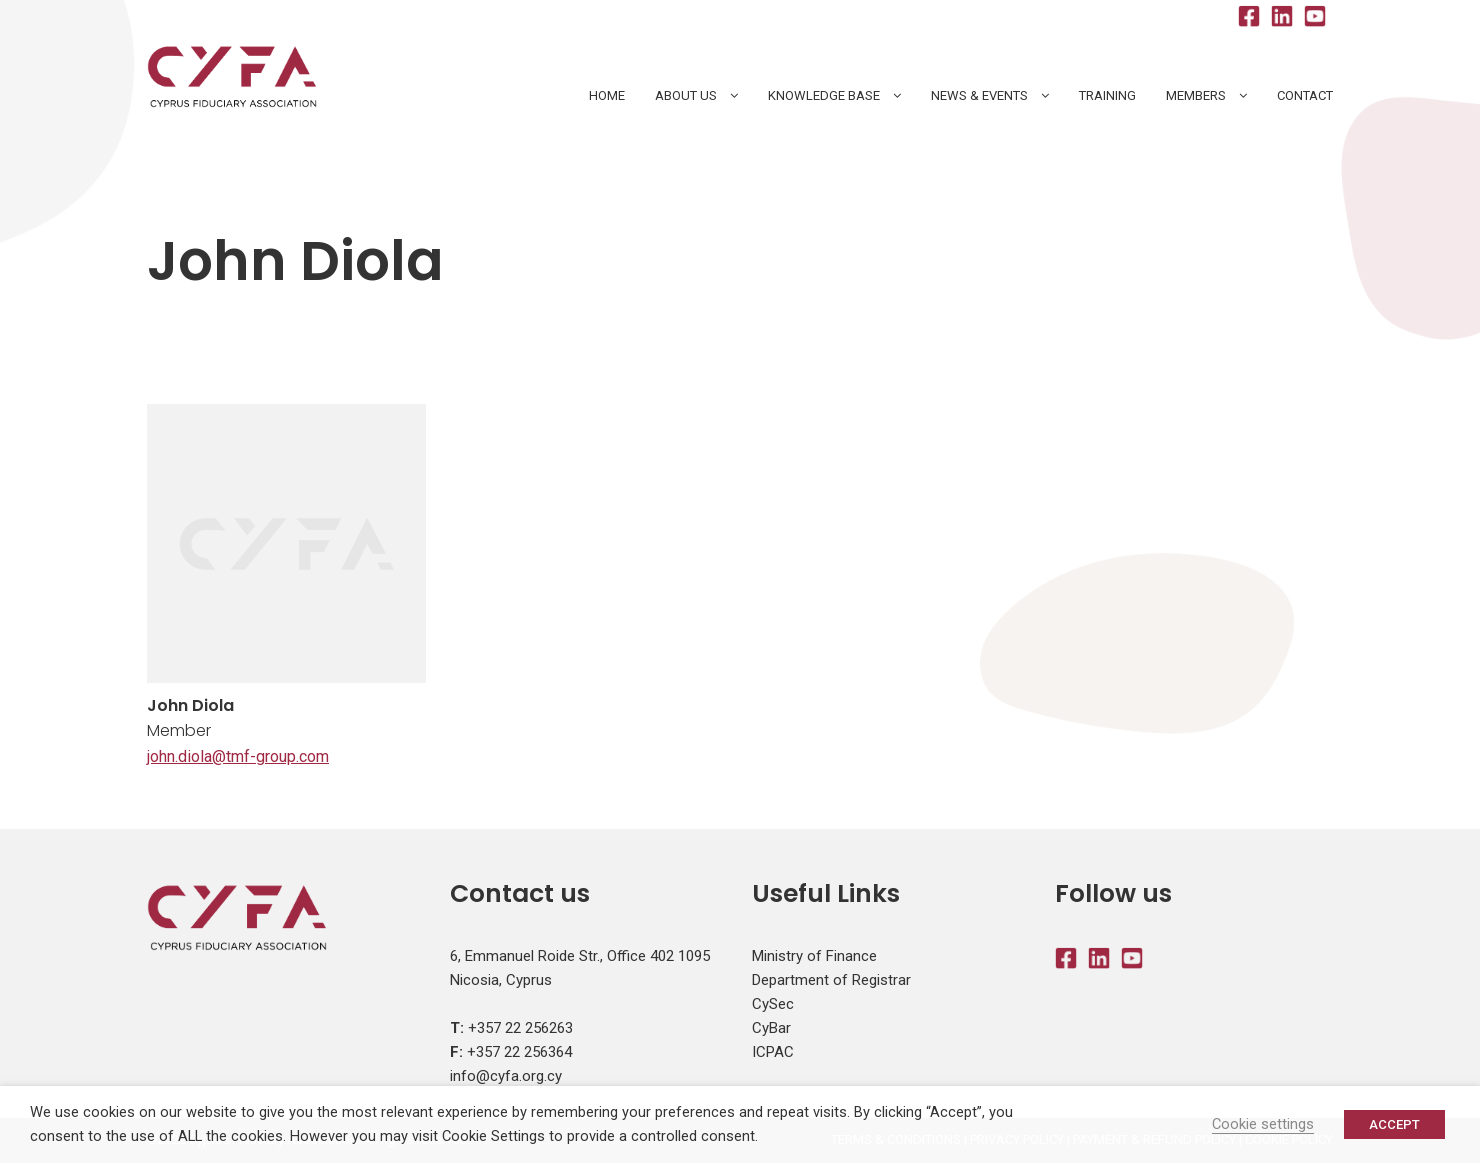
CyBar (771, 1028)
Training (1107, 95)
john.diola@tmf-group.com (238, 756)
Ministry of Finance (814, 956)
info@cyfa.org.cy (506, 1076)
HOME (607, 95)
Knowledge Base (824, 95)
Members (1196, 95)
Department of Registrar (831, 980)
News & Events (979, 95)
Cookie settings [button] (1263, 1124)
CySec (773, 1004)
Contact (1305, 95)
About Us (686, 95)
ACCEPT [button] (1394, 1124)
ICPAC (773, 1052)
